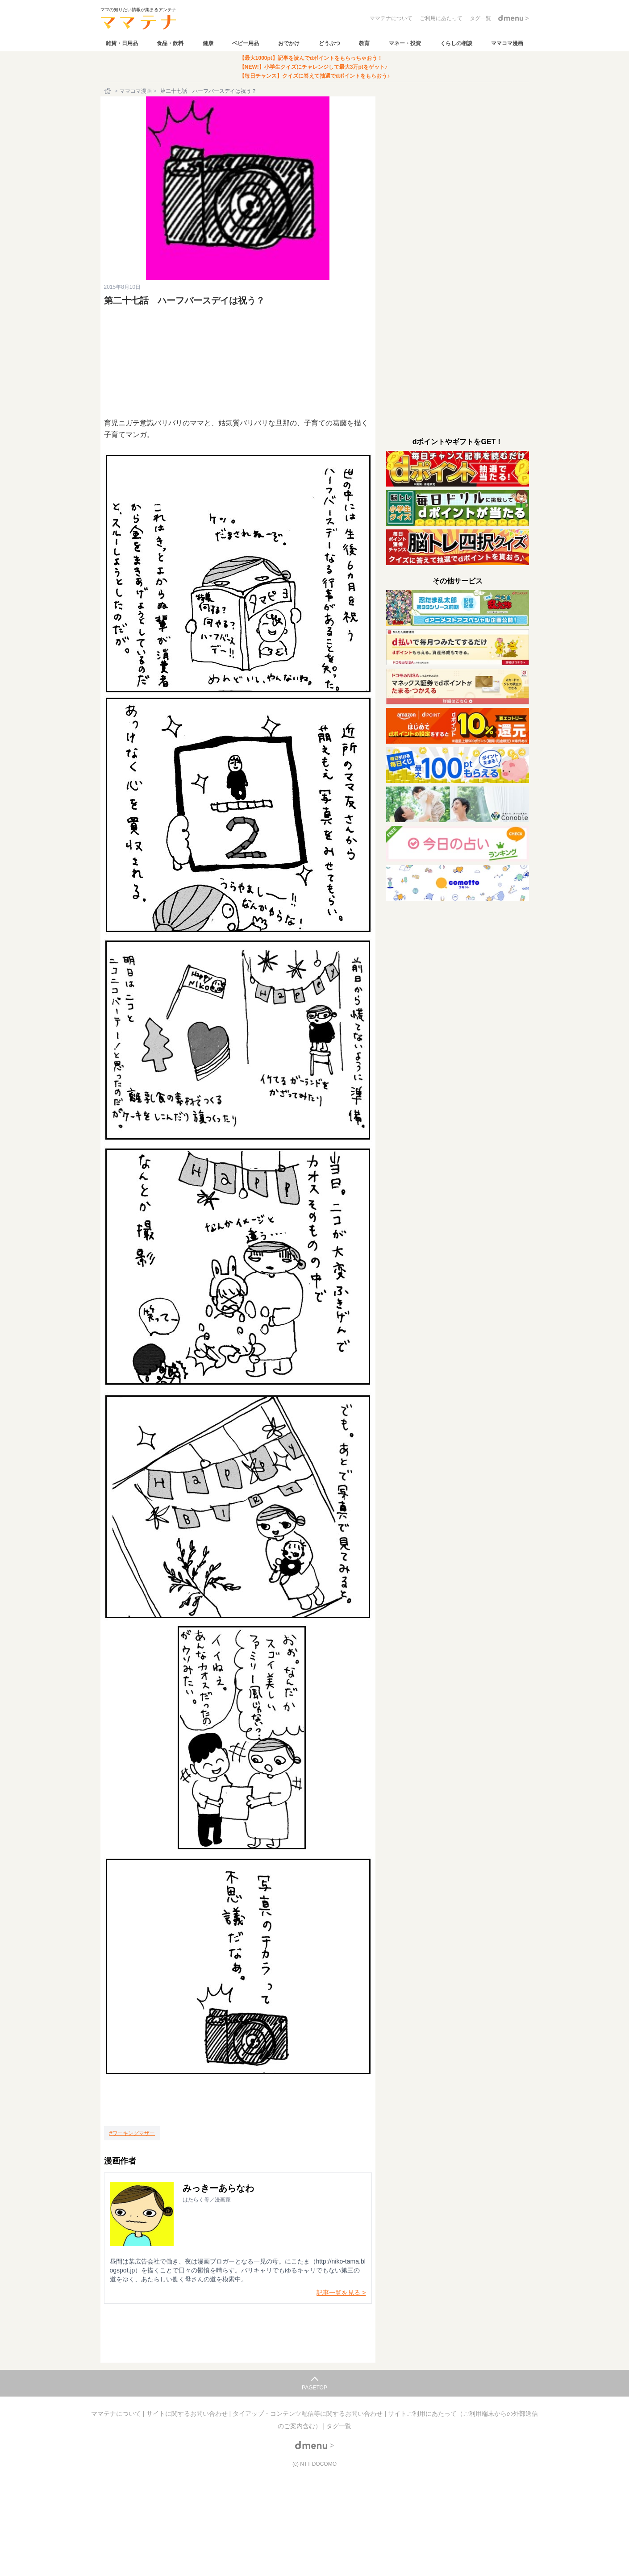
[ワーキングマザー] (132, 2133)
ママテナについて (117, 2413)
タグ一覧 (338, 2426)
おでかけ (289, 43)
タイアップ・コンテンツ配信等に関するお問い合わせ (308, 2413)
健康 (208, 43)
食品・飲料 (170, 43)
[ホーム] (108, 91)
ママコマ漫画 (507, 43)
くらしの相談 (456, 43)
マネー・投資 (405, 43)
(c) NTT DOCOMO (314, 2464)
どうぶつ (329, 43)
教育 (364, 43)
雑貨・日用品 (122, 43)
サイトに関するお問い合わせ (187, 2413)
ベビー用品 (245, 43)
